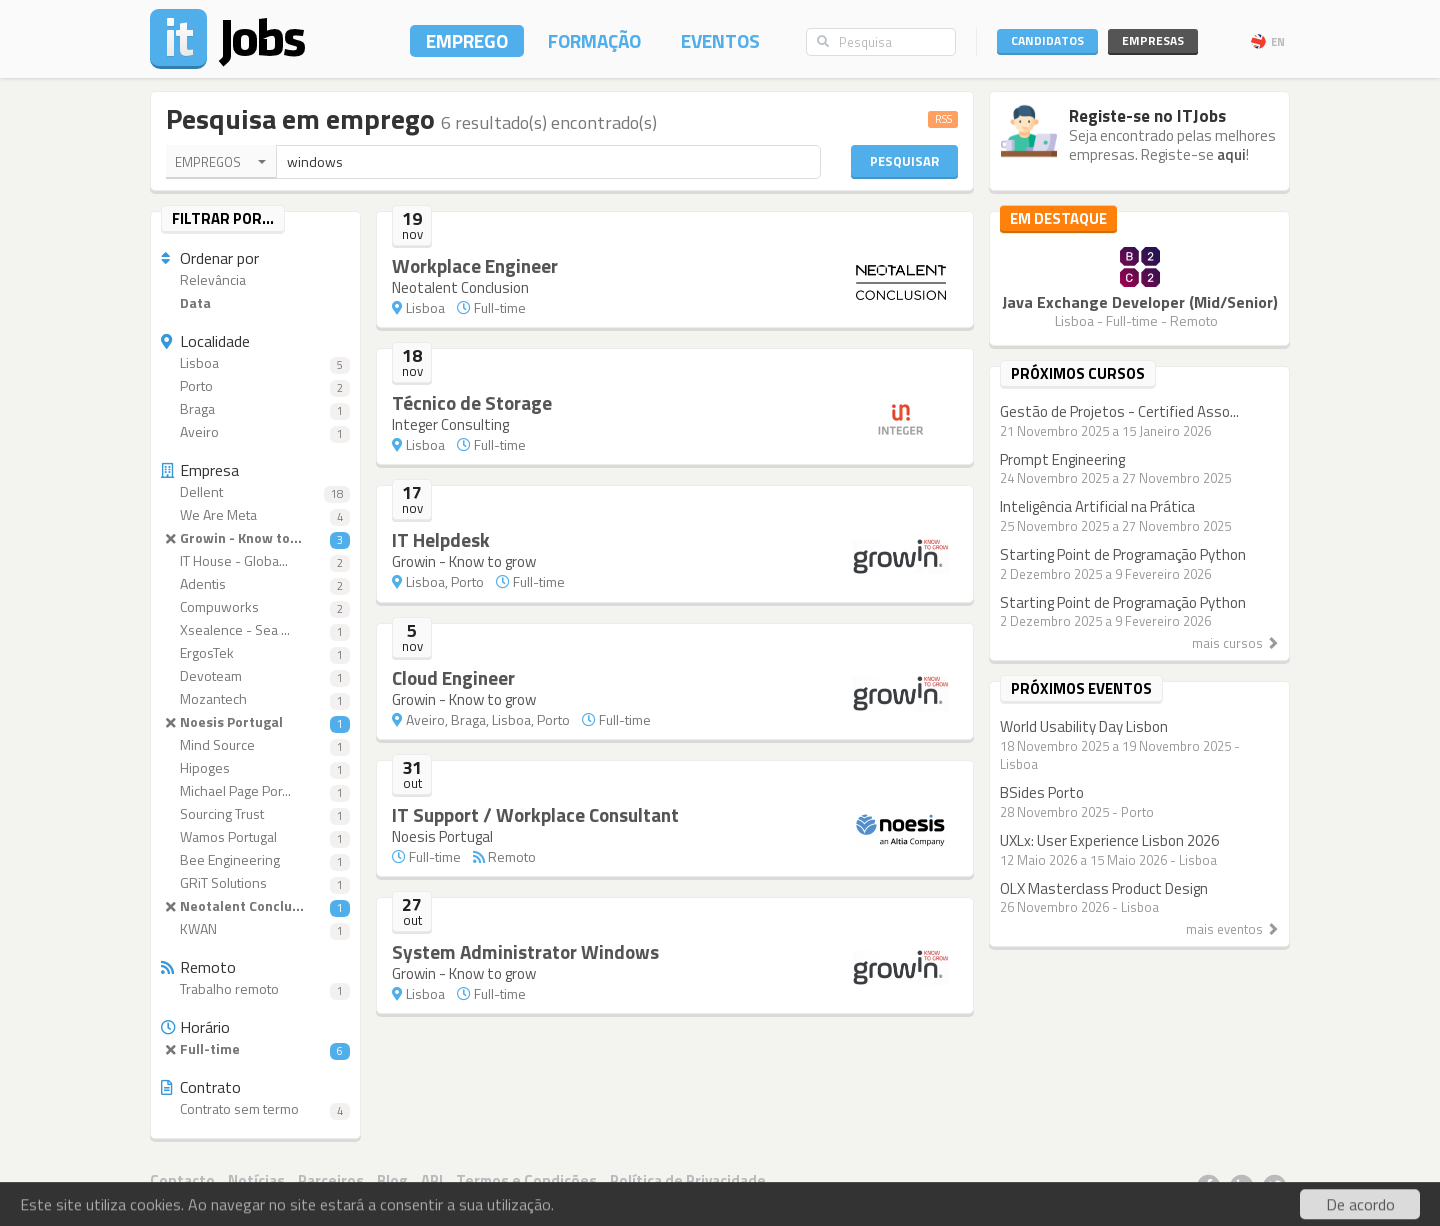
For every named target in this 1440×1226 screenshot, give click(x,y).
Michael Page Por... (255, 791)
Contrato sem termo (255, 1109)
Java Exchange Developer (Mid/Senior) (1140, 302)
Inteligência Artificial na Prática (1097, 506)
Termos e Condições (526, 1180)
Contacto (182, 1180)
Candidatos (1047, 40)
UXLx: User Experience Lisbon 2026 (1109, 840)
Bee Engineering (255, 860)
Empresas (1153, 40)
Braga (255, 409)
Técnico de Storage (472, 402)
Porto (255, 386)
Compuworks (255, 607)
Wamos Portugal (255, 837)
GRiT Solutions (255, 883)
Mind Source (255, 745)
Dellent (255, 492)
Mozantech (255, 699)
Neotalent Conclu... (255, 906)
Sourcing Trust (255, 814)
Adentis (255, 584)
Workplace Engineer (475, 265)
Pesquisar (904, 161)
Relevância (203, 280)
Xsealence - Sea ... (255, 630)
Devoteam (255, 676)
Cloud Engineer (453, 677)
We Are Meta (255, 515)
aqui (1231, 154)
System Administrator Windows (525, 951)
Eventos (720, 40)
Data (186, 303)
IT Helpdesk (441, 539)
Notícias (256, 1180)
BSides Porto (1042, 792)
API (432, 1180)
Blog (392, 1180)
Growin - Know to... (255, 538)
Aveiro (255, 432)
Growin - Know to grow (464, 561)
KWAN (255, 929)
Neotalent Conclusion (460, 287)
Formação (594, 40)
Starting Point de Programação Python (1123, 554)
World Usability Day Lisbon (1084, 726)
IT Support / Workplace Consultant (535, 814)
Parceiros (331, 1180)
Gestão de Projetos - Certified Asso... (1119, 411)
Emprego (467, 40)
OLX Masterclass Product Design (1104, 888)
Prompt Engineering (1062, 459)
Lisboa (255, 363)
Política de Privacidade (688, 1180)
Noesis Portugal (255, 722)
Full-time (255, 1049)
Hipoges (255, 768)
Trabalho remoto (255, 989)
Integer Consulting (450, 424)
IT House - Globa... (255, 561)
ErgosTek (255, 653)
